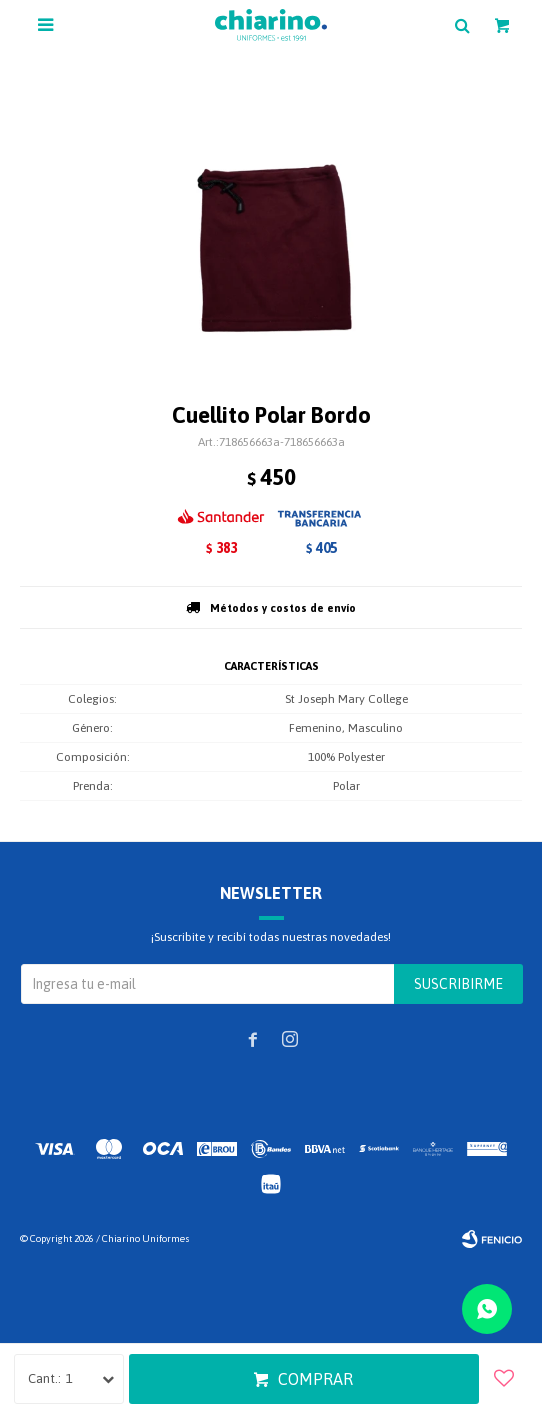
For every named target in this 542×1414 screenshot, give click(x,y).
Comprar (315, 1379)
